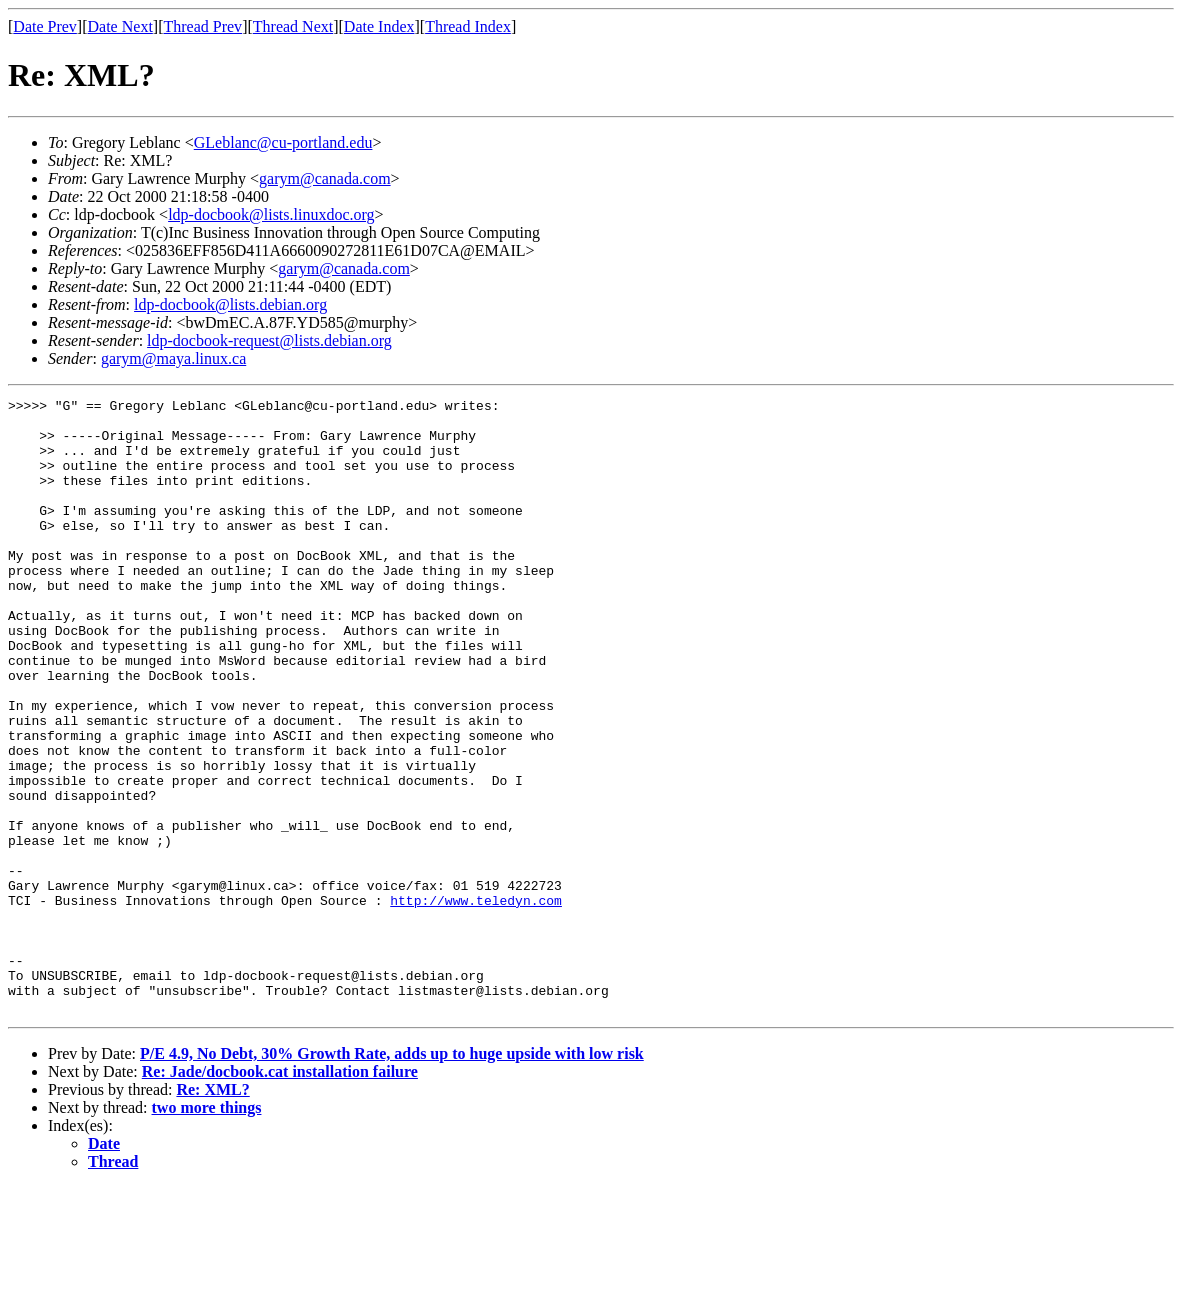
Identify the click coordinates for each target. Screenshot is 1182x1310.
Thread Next (293, 26)
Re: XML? (212, 1212)
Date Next (120, 26)
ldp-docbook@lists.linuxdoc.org (271, 214)
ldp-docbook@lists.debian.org (230, 304)
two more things (207, 1230)
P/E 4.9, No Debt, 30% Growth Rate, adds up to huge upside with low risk (392, 1176)
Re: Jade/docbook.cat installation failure (280, 1194)
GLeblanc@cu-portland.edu (283, 142)
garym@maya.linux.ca (173, 358)
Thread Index (468, 26)
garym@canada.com (325, 178)
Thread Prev (202, 26)
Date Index (379, 26)
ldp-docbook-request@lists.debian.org (269, 340)
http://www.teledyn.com (476, 1002)
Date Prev (45, 26)
